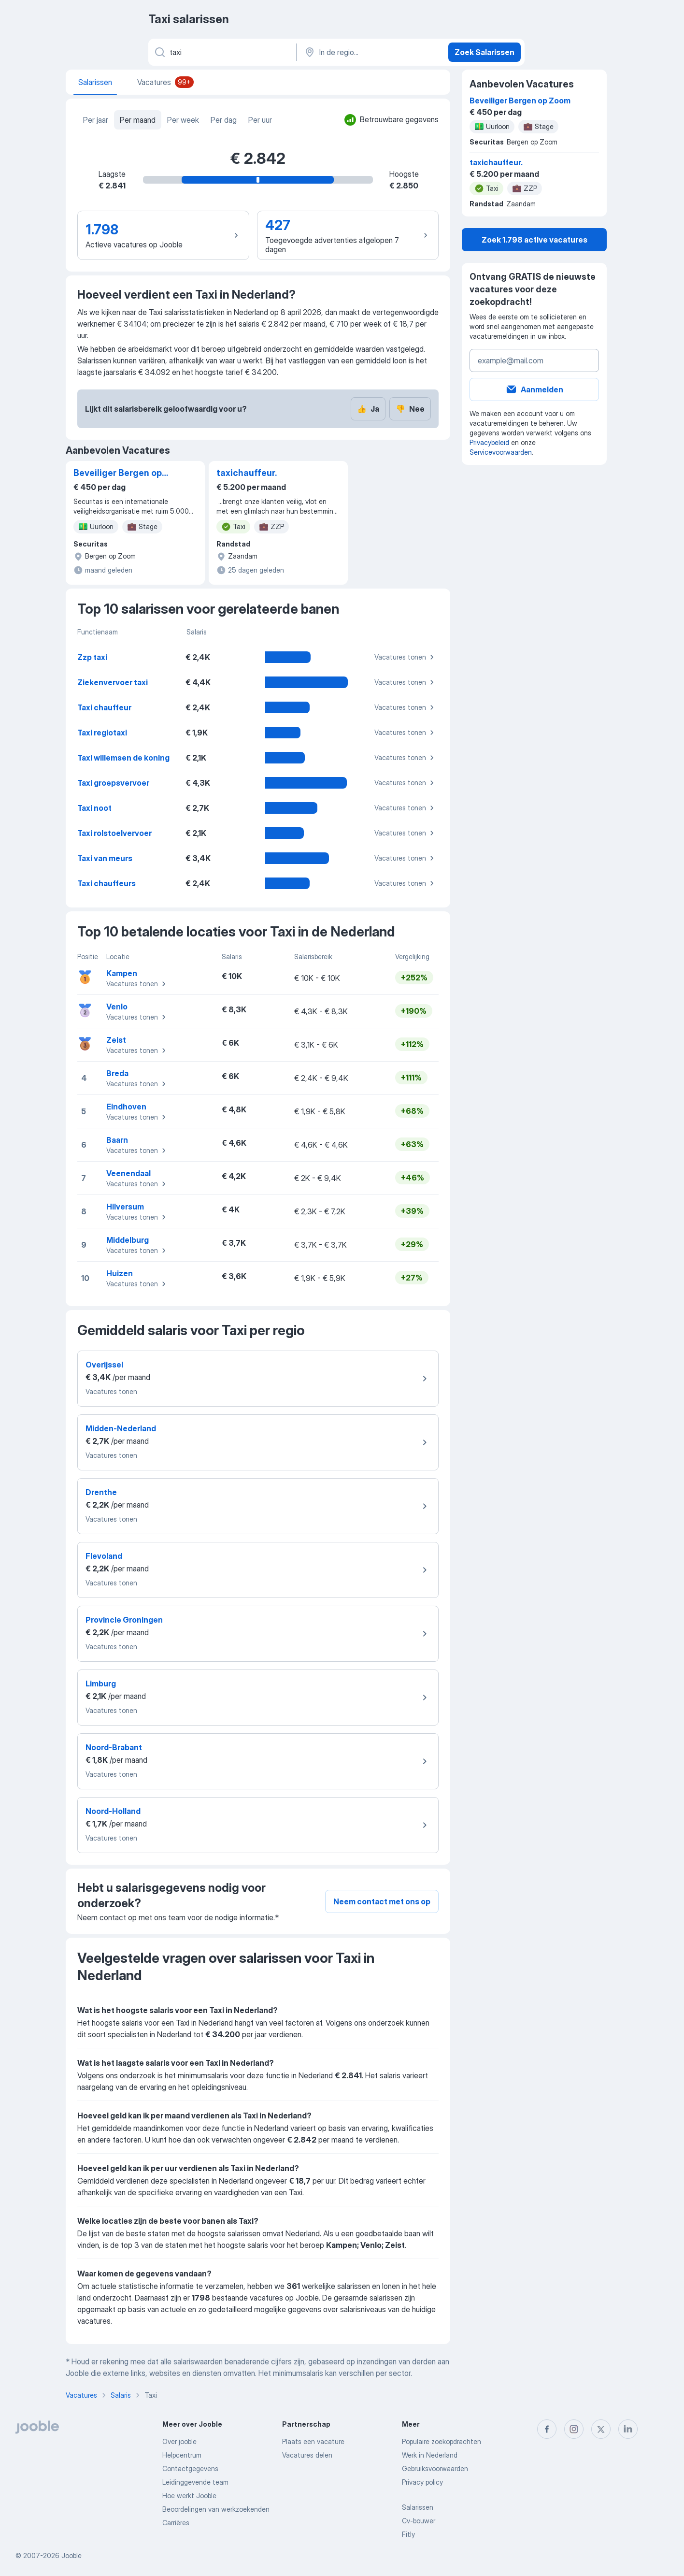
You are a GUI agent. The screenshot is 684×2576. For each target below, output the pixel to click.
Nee (410, 409)
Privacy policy (422, 2482)
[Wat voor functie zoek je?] (221, 52)
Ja (368, 409)
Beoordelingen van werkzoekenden (216, 2509)
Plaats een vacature (313, 2441)
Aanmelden (534, 389)
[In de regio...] (371, 52)
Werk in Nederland (429, 2455)
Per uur (260, 120)
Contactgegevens (190, 2468)
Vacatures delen (307, 2455)
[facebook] (546, 2429)
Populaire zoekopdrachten (441, 2441)
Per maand (138, 120)
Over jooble (179, 2441)
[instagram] (574, 2429)
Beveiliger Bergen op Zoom (117, 473)
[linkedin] (628, 2429)
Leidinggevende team (195, 2482)
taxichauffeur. (246, 473)
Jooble (71, 2555)
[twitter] (601, 2429)
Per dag (224, 120)
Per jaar (95, 120)
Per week (183, 120)
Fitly (408, 2534)
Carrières (175, 2522)
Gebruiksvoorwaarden (435, 2468)
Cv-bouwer (418, 2521)
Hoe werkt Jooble (189, 2495)
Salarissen (417, 2507)
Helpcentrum (181, 2455)
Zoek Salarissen (484, 52)
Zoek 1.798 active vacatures (534, 240)
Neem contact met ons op (381, 1901)
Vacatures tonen (405, 657)
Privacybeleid (489, 442)
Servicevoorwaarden (501, 452)
